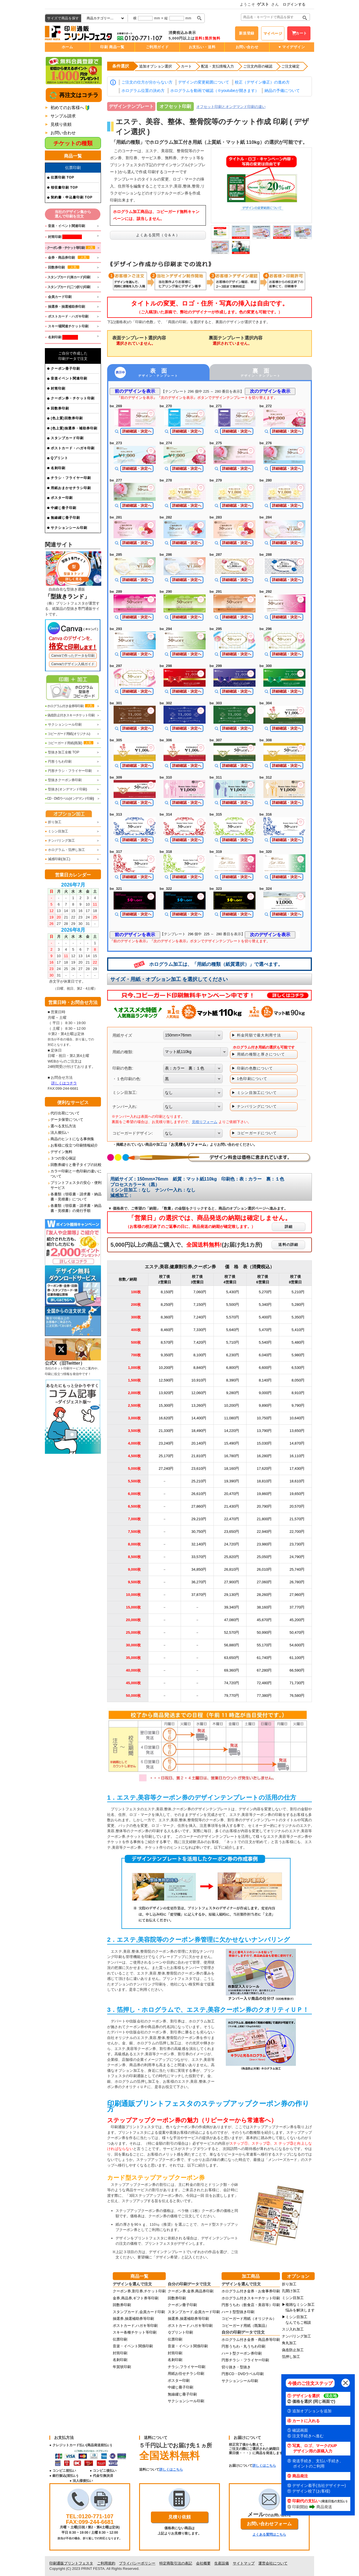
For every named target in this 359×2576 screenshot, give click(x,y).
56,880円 (231, 1645)
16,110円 (296, 1456)
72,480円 (264, 1683)
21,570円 (296, 1519)
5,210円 (297, 1292)
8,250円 (167, 1304)
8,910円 (297, 1393)
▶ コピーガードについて (254, 1133)
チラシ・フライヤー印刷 (71, 478)
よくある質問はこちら (269, 2534)
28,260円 (264, 1595)
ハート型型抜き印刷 (238, 2312)
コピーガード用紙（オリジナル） (249, 2318)
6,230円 (232, 1355)
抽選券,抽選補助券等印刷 (133, 2318)
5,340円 (265, 1304)
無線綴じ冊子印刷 (65, 518)
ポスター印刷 (62, 498)
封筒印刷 (58, 388)
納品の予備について (282, 90)
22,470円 (231, 1519)
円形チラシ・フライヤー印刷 (68, 771)
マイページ (272, 33)
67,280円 (264, 1670)
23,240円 (166, 1443)
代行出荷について (65, 1113)
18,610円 (296, 1481)
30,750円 (198, 1531)
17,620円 (264, 1468)
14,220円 (231, 1431)
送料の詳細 (288, 1244)
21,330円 (166, 1431)
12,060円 (198, 1393)
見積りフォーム (204, 1122)
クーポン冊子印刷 (65, 369)
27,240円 (166, 1468)
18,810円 (264, 1481)
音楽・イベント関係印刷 (133, 2346)
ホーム (67, 47)
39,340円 (231, 1607)
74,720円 (231, 1683)
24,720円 (231, 1544)
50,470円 (296, 1632)
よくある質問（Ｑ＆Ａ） (158, 235)
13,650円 (296, 1431)
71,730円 (296, 1683)
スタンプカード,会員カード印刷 (139, 2312)
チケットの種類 (73, 143)
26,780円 (296, 1582)
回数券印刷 (60, 408)
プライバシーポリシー (137, 2563)
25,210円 (198, 1481)
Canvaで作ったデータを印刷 (73, 656)
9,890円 (265, 1405)
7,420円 (200, 1342)
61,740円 (264, 1658)
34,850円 (198, 1569)
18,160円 (231, 1468)
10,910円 (198, 1380)
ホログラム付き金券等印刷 (69, 706)
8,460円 (167, 1330)
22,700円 (296, 1531)
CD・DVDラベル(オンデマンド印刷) (69, 798)
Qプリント (59, 458)
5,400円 (265, 1317)
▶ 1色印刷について (249, 1079)
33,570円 (198, 1557)
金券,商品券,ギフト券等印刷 (135, 2298)
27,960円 (296, 1595)
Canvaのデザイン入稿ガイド (73, 664)
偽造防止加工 (293, 2350)
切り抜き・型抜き (236, 2367)
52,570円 (231, 1632)
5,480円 (297, 1342)
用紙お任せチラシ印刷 (186, 2373)
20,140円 (198, 1443)
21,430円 (231, 1506)
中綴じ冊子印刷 (63, 508)
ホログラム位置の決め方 (143, 90)
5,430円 (232, 1292)
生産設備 (221, 2563)
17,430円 (296, 1468)
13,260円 (198, 1405)
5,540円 (265, 1342)
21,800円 (264, 1519)
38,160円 (264, 1607)
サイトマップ (244, 2563)
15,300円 (166, 1405)
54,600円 (296, 1645)
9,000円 (265, 1393)
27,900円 (231, 1582)
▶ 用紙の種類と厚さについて (258, 1054)
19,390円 (231, 1481)
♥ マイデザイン (292, 47)
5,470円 (265, 1330)
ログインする (294, 4)
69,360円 (231, 1670)
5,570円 (232, 1317)
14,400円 (198, 1418)
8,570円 (167, 1342)
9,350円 (167, 1355)
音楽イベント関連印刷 (69, 378)
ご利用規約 (106, 2563)
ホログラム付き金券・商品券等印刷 (251, 2339)
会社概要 (203, 2563)
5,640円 (232, 1330)
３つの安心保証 (63, 1158)
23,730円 (296, 1544)
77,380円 (264, 1695)
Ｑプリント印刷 (180, 2332)
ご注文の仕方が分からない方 (146, 82)
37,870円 (198, 1595)
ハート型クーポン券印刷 (242, 2353)
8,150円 (167, 1292)
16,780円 (231, 1456)
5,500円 (232, 1304)
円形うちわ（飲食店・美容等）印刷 (251, 2305)
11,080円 (231, 1418)
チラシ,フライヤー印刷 (186, 2367)
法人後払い (59, 1132)
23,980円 (264, 1544)
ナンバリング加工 (60, 841)
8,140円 (265, 1380)
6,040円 (265, 1355)
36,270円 (198, 1582)
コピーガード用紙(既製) (69, 743)
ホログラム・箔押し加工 (65, 850)
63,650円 (231, 1658)
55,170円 (264, 1645)
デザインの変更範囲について (203, 82)
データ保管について (66, 1119)
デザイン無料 (61, 1152)
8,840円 (200, 1367)
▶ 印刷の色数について (252, 1068)
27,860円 (198, 1506)
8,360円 (167, 1317)
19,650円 (296, 1494)
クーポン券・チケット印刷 (73, 398)
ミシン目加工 (56, 831)
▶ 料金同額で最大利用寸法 (256, 1035)
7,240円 (200, 1317)
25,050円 (264, 1557)
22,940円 (264, 1531)
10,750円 (264, 1418)
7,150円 (200, 1304)
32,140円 (198, 1544)
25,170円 (166, 1456)
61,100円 (296, 1658)
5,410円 (297, 1330)
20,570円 (296, 1506)
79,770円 (231, 1695)
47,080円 (231, 1620)
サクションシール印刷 (69, 528)
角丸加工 (289, 2343)
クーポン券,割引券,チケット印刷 (139, 2291)
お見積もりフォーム (188, 1144)
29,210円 (198, 1519)
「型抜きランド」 (67, 596)
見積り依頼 (61, 124)
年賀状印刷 (122, 2367)
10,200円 (166, 1367)
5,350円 (297, 1317)
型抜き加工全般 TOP (62, 752)
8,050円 (297, 1380)
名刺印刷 (58, 468)
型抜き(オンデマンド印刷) (66, 789)
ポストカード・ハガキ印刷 (73, 448)
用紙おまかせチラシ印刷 (71, 488)
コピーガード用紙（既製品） (245, 2325)
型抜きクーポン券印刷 (63, 780)
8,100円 (200, 1355)
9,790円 (297, 1405)
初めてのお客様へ (67, 107)
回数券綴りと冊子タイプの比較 (76, 1165)
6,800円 (232, 1367)
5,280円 (297, 1304)
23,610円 (198, 1468)
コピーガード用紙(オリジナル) (67, 734)
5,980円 (297, 1355)
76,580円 (296, 1695)
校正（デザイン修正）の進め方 (262, 82)
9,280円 (232, 1393)
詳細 (289, 1227)
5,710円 (232, 1342)
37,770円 (296, 1607)
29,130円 (231, 1595)
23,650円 (231, 1531)
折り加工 (53, 822)
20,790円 (264, 1506)
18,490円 (198, 1431)
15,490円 (231, 1443)
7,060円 (200, 1292)
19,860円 (264, 1494)
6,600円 (265, 1367)
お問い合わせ (247, 47)
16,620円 (166, 1418)
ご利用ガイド (157, 47)
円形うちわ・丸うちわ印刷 (243, 2346)
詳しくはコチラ (64, 1083)
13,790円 (264, 1431)
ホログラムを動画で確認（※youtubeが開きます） (214, 90)
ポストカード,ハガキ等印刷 (135, 2325)
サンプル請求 (63, 116)
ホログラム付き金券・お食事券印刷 (251, 2291)
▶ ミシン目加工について (254, 1093)
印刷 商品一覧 (112, 47)
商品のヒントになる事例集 (72, 1139)
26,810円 (231, 1569)
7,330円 (200, 1330)
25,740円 (296, 1569)
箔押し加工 (291, 2357)
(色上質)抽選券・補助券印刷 (74, 428)
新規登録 (246, 33)
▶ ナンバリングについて (254, 1106)
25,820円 (231, 1557)
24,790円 (296, 1557)
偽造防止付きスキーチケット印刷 (70, 715)
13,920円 (166, 1393)
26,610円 (198, 1494)
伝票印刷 (120, 2339)
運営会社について (272, 2563)
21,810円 (198, 1456)
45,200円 (296, 1620)
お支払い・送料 (202, 47)
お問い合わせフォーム (269, 2523)
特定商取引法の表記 (175, 2563)
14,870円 (296, 1443)
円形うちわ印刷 (58, 761)
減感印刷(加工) (57, 859)
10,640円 (296, 1418)
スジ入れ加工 (293, 2329)
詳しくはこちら (171, 2469)
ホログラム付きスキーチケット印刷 (251, 2298)
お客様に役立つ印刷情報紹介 (74, 1145)
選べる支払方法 (63, 1126)
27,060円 (264, 1582)
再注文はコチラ (77, 95)
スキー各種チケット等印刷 (135, 2332)
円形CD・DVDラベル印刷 (243, 2374)
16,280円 (264, 1456)
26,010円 (264, 1569)
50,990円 (264, 1632)
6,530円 (297, 1367)
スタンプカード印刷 (67, 438)
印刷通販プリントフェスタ (71, 2563)
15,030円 (264, 1443)
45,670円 (264, 1620)
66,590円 (296, 1670)
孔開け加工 (291, 2291)
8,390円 (232, 1380)
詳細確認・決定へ (136, 431)
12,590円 (166, 1380)
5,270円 (265, 1292)
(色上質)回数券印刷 (67, 418)
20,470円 (231, 1494)
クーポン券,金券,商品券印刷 (190, 2291)
